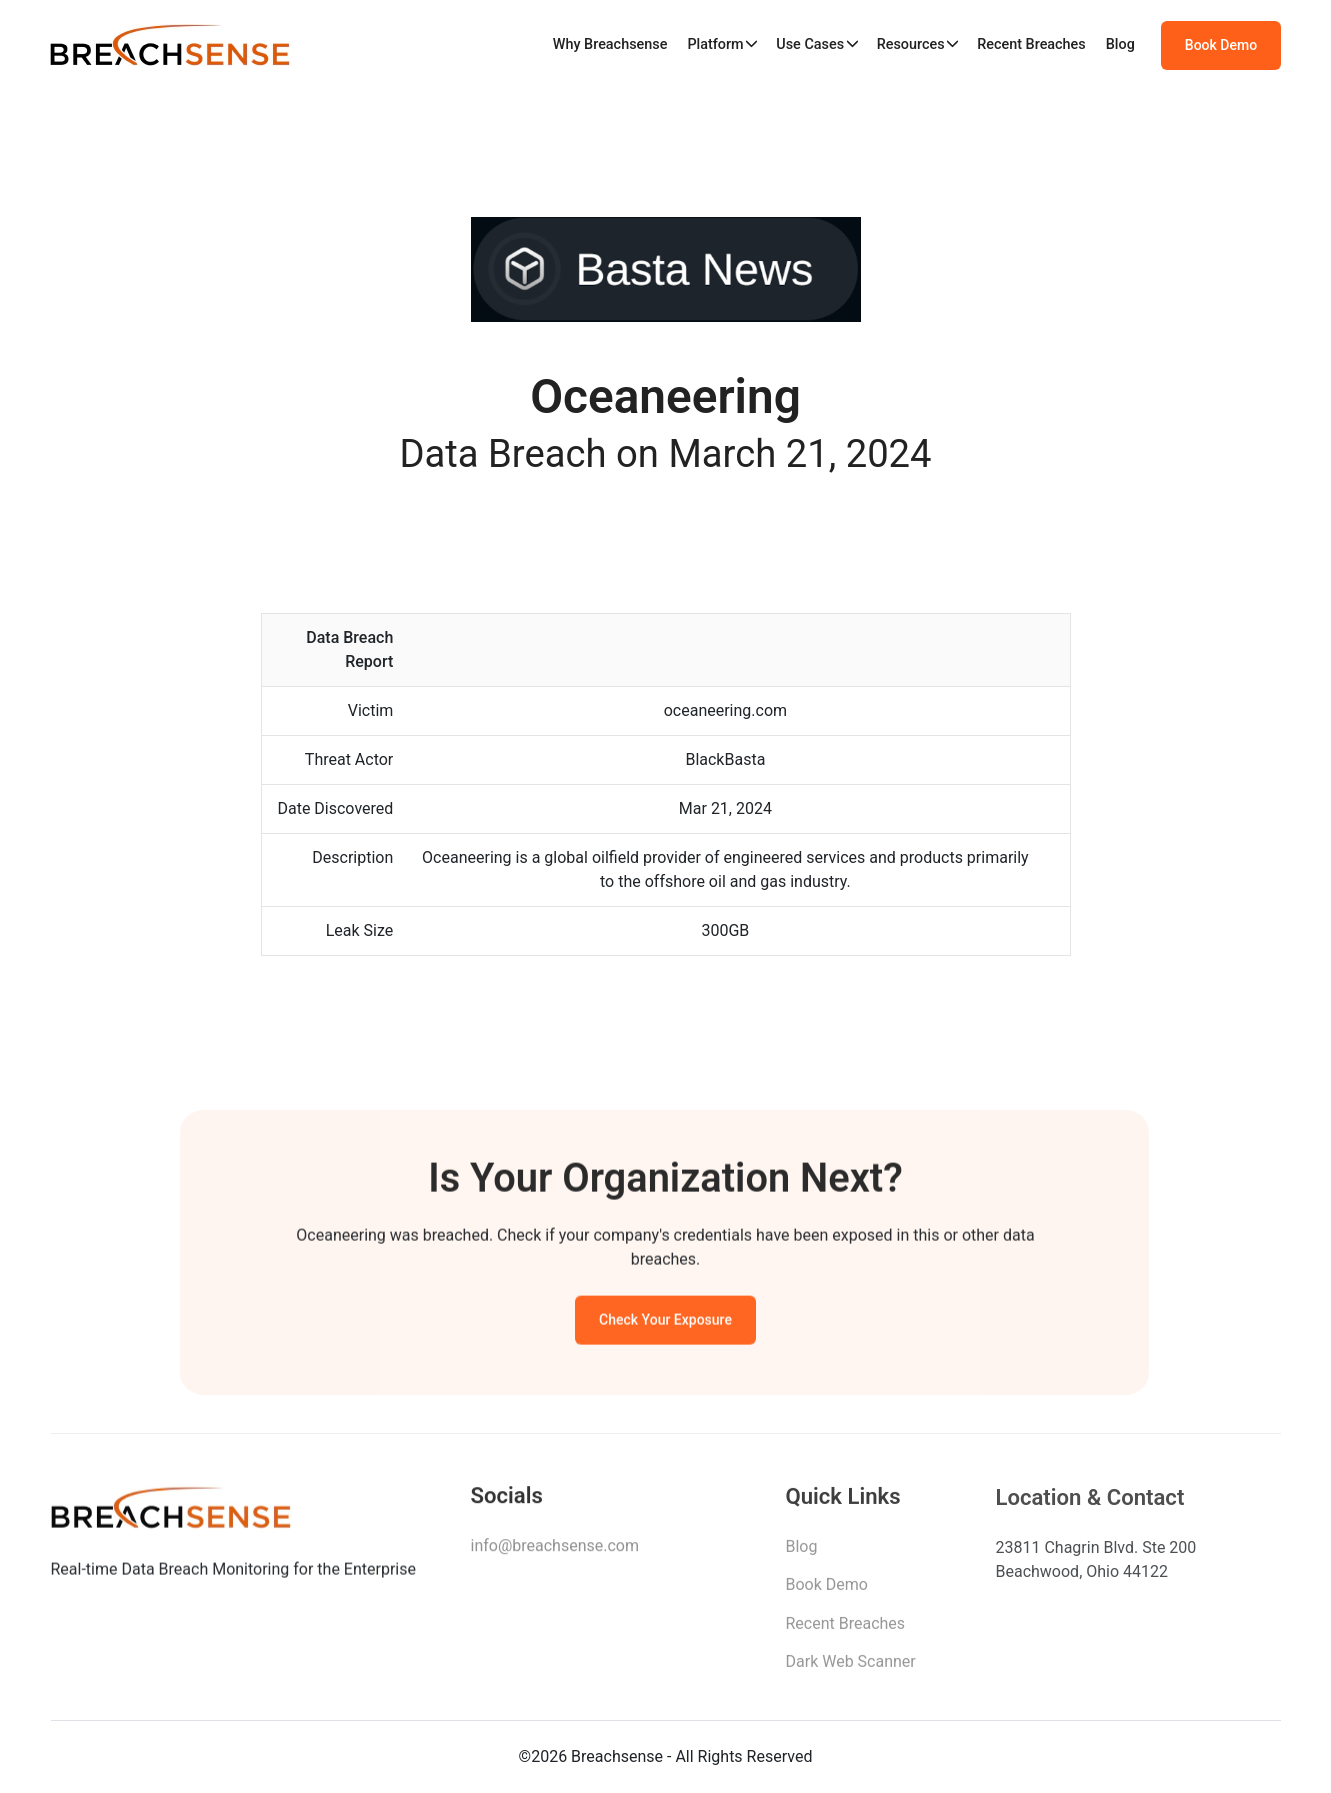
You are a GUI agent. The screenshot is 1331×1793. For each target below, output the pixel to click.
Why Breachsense (610, 44)
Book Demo (1221, 45)
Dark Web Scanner (851, 1667)
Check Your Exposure (665, 1323)
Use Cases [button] (810, 44)
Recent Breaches (1031, 44)
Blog (1120, 44)
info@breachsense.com (555, 1549)
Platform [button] (715, 44)
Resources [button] (911, 44)
